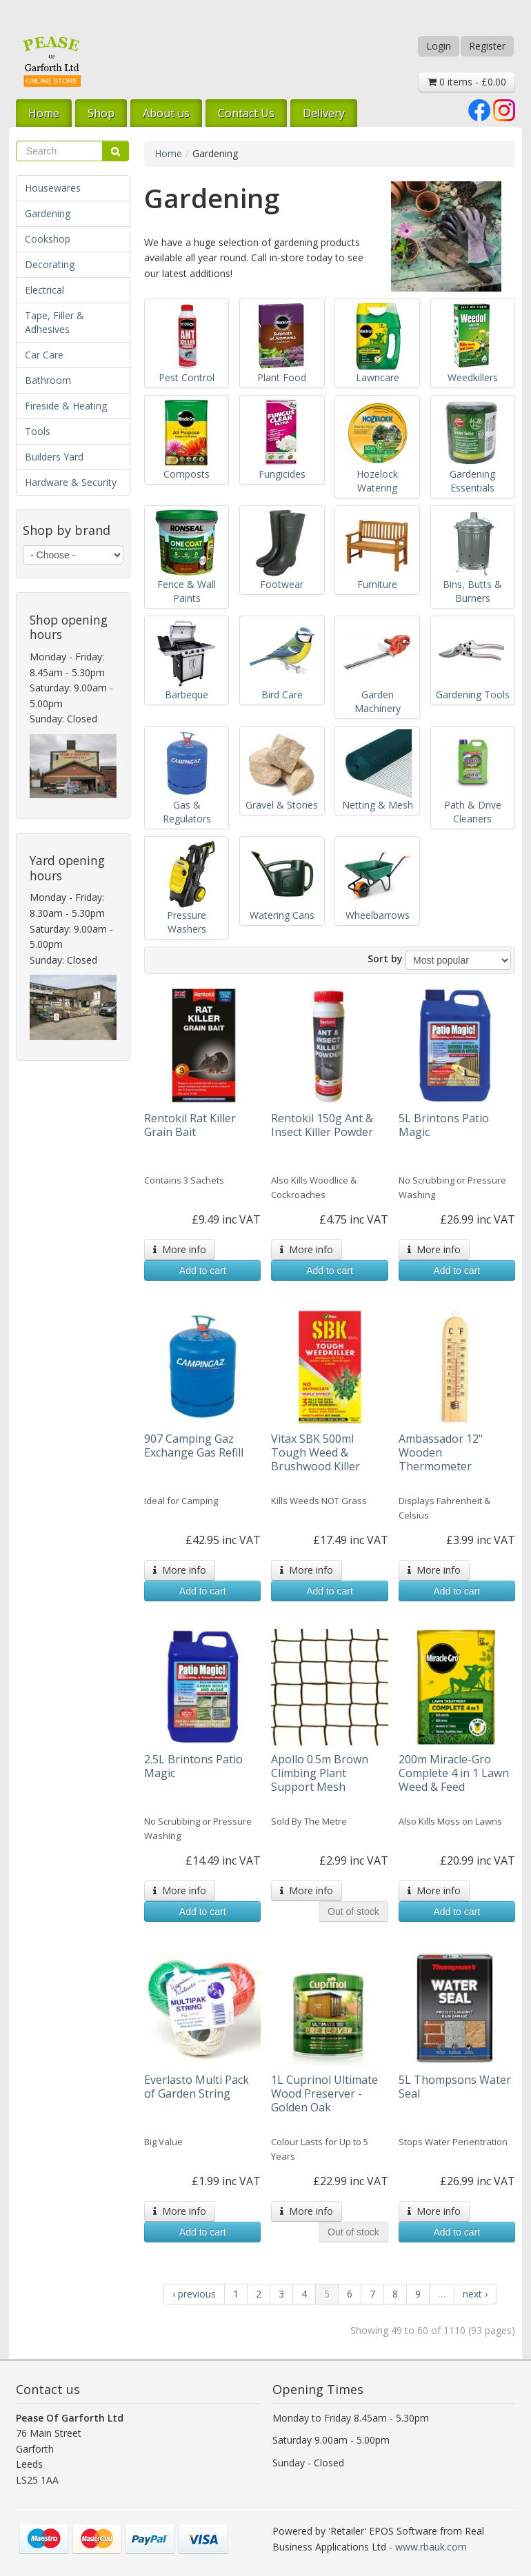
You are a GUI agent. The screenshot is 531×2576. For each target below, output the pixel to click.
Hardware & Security (71, 482)
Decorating (49, 264)
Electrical (44, 289)
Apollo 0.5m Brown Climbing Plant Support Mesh (319, 1773)
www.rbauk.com (431, 2546)
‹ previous (194, 2293)
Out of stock (353, 1911)
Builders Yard (54, 456)
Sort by (385, 958)
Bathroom (48, 380)
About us (166, 113)
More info (179, 1249)
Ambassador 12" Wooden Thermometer (441, 1452)
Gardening (47, 213)
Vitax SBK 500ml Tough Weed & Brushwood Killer (315, 1452)
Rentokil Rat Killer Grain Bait (190, 1124)
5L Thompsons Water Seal (455, 2086)
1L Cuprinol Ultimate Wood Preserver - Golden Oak (324, 2093)
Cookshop (47, 238)
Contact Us (246, 113)
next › (475, 2293)
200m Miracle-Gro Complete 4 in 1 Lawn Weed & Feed (454, 1773)
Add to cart (202, 1270)
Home (43, 113)
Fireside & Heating (66, 405)
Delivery (324, 113)
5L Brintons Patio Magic (444, 1124)
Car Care (44, 354)
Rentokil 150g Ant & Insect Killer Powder (322, 1124)
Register (487, 45)
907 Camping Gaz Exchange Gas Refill (193, 1445)
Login (438, 45)
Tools (37, 431)
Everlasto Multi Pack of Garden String (196, 2086)
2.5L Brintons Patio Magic (193, 1766)
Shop (101, 113)
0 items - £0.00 (467, 81)
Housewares (53, 187)
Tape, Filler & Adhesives (54, 322)
